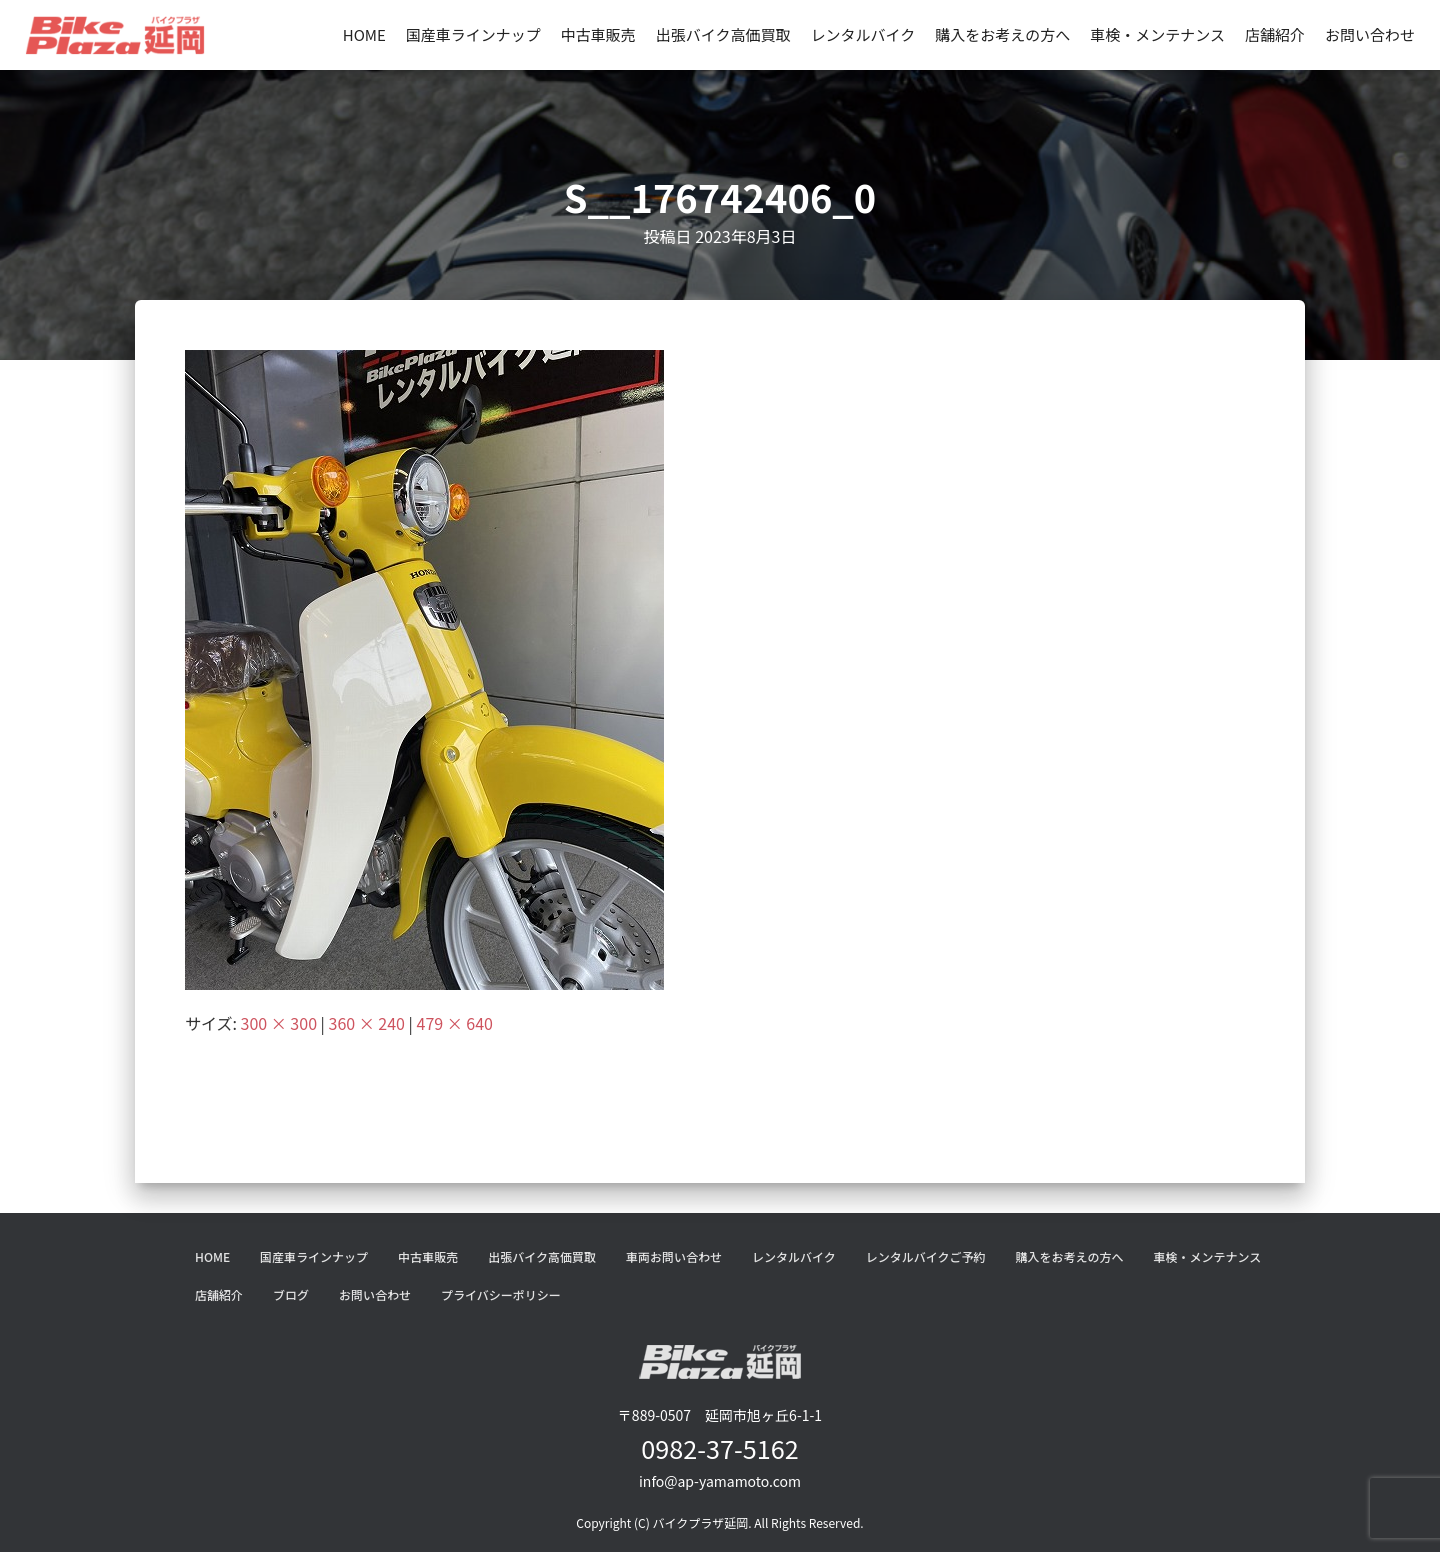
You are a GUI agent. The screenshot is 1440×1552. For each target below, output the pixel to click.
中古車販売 (598, 34)
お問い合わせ (1370, 34)
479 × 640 (455, 1023)
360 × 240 (367, 1023)
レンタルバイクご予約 (926, 1256)
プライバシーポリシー (501, 1294)
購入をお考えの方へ (1002, 34)
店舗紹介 (1275, 34)
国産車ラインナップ (473, 34)
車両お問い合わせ (674, 1256)
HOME (364, 34)
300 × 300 (279, 1023)
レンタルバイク (863, 34)
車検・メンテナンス (1157, 34)
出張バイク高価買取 (723, 34)
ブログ (291, 1294)
